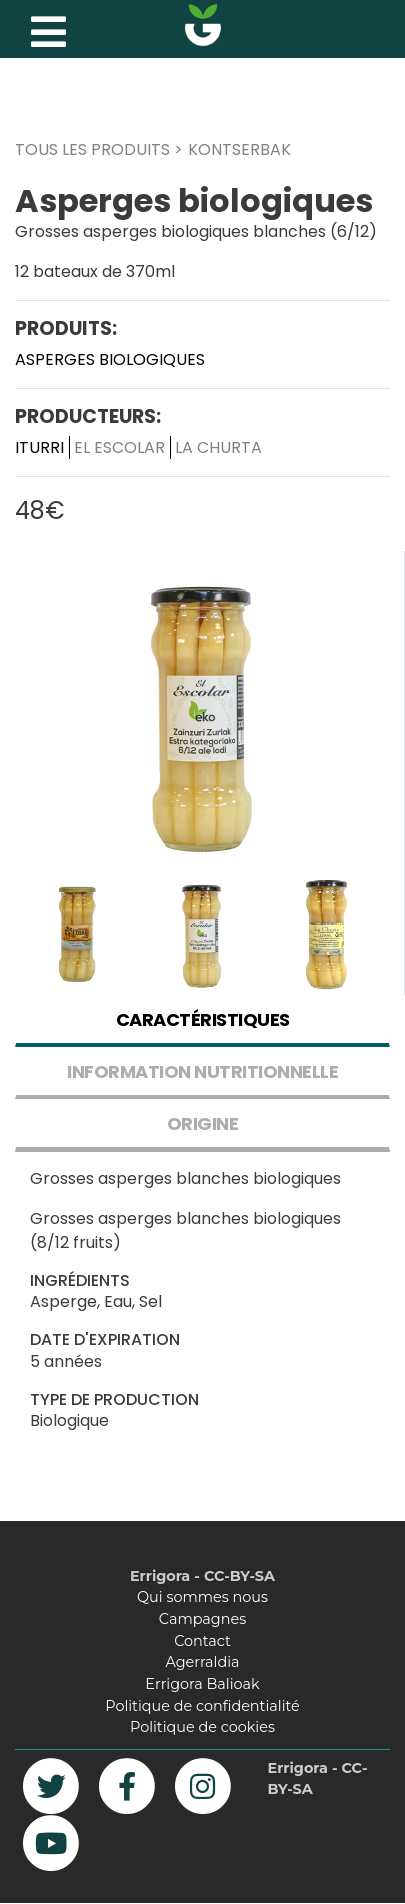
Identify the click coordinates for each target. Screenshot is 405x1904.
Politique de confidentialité (202, 1706)
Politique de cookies (202, 1727)
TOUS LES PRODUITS (92, 149)
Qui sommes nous (202, 1597)
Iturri (39, 447)
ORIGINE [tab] (203, 1123)
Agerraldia (202, 1662)
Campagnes (202, 1619)
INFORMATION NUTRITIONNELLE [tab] (202, 1071)
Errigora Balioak (202, 1684)
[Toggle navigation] (46, 27)
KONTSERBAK (239, 149)
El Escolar (119, 447)
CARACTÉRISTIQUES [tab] (203, 1019)
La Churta (218, 447)
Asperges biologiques (110, 359)
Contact (202, 1641)
